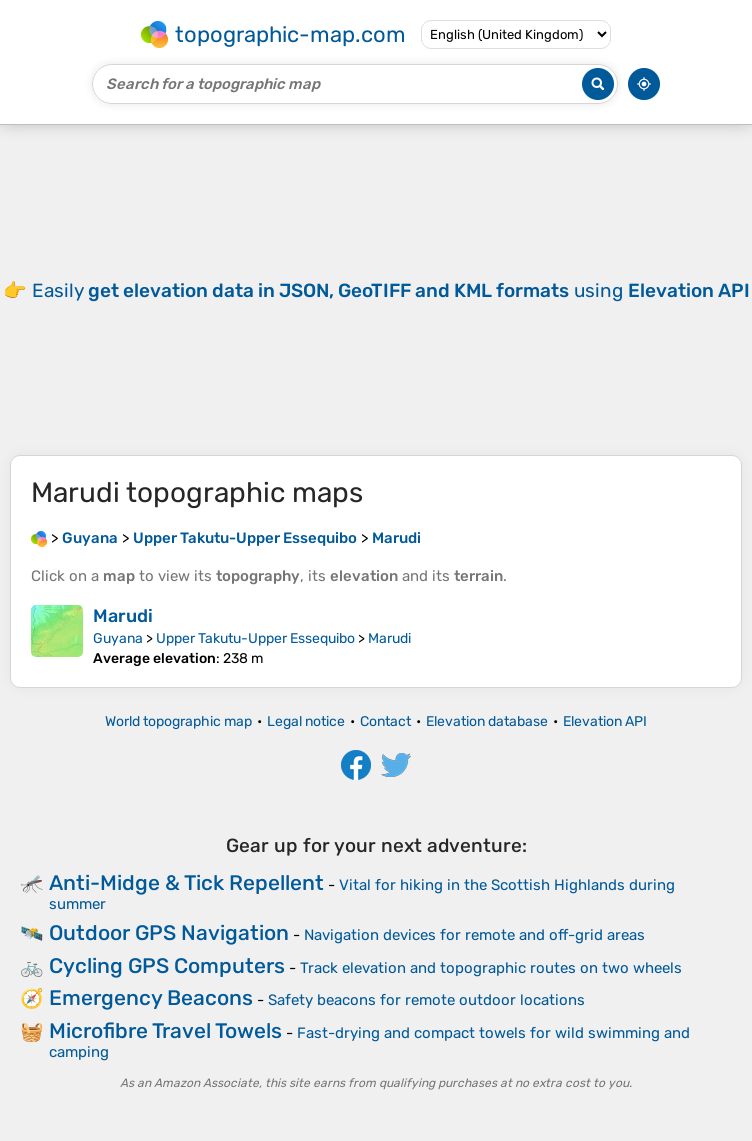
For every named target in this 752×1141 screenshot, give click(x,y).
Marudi (123, 616)
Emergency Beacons (151, 997)
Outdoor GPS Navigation (169, 932)
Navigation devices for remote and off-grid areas (474, 935)
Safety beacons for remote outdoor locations (426, 1000)
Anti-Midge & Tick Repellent (186, 882)
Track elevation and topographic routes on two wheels (491, 968)
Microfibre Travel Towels (165, 1030)
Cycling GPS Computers (167, 965)
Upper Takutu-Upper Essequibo (255, 638)
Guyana (118, 638)
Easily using (391, 290)
